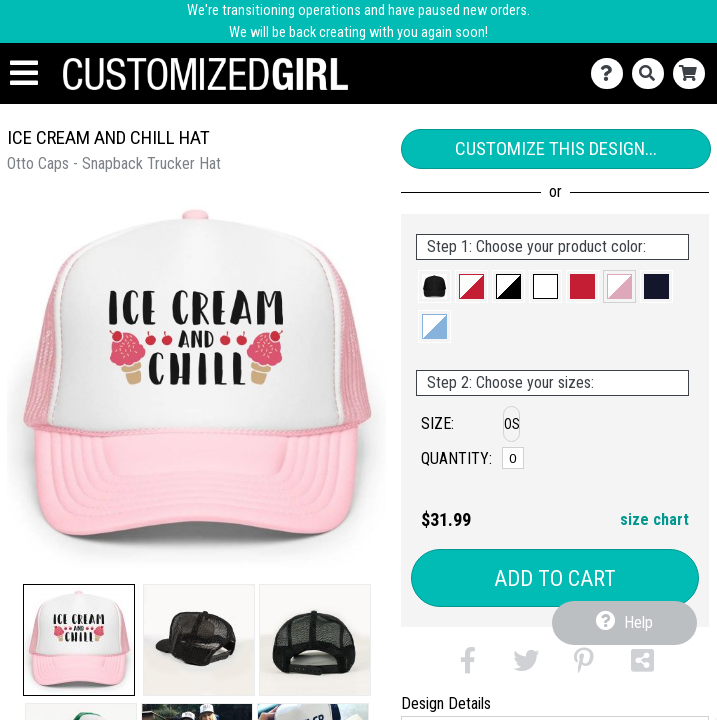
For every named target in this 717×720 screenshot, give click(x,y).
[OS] (512, 458)
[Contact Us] (611, 73)
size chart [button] (654, 519)
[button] (79, 640)
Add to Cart (555, 578)
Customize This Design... (556, 148)
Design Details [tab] (446, 703)
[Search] (652, 73)
